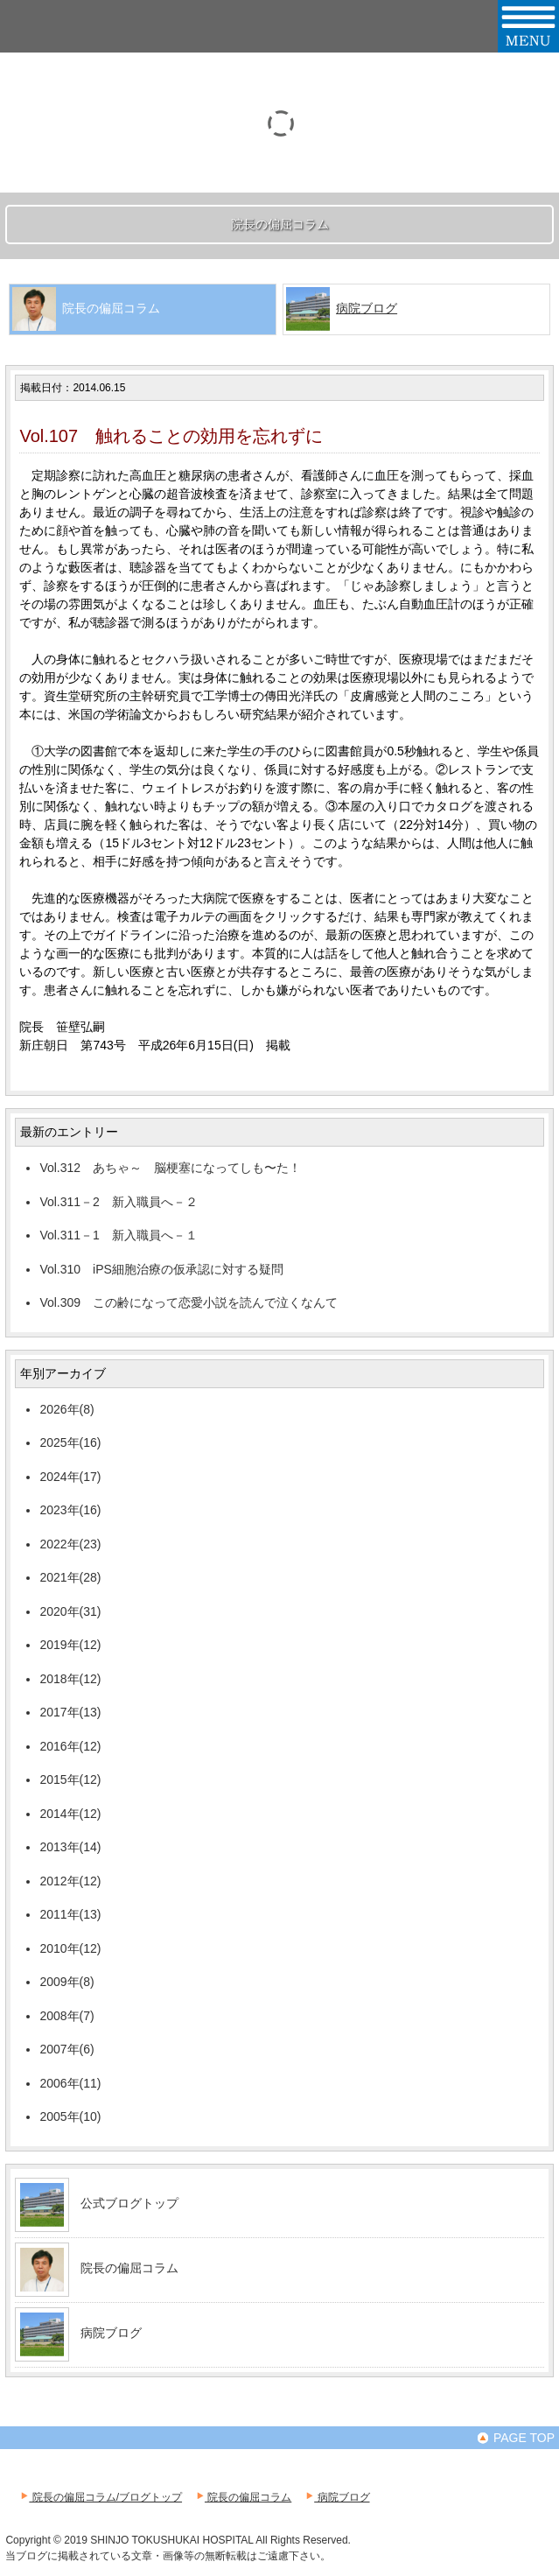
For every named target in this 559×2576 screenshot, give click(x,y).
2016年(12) (70, 1746)
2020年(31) (70, 1611)
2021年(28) (70, 1577)
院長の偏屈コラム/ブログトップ (100, 2497)
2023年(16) (70, 1510)
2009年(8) (66, 1982)
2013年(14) (70, 1847)
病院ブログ (366, 308)
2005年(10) (70, 2116)
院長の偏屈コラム (129, 2268)
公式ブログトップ (129, 2203)
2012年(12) (70, 1881)
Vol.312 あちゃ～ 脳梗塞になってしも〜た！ (170, 1168)
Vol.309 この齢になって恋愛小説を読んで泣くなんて (188, 1302)
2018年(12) (70, 1679)
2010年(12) (70, 1948)
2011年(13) (70, 1914)
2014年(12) (70, 1814)
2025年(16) (70, 1442)
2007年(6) (66, 2049)
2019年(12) (70, 1645)
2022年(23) (70, 1544)
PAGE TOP (515, 2438)
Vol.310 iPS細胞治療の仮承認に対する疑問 (161, 1269)
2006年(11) (70, 2083)
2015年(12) (70, 1779)
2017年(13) (70, 1712)
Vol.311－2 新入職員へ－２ (118, 1202)
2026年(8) (66, 1409)
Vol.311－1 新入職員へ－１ (118, 1235)
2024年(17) (70, 1477)
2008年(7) (66, 2016)
